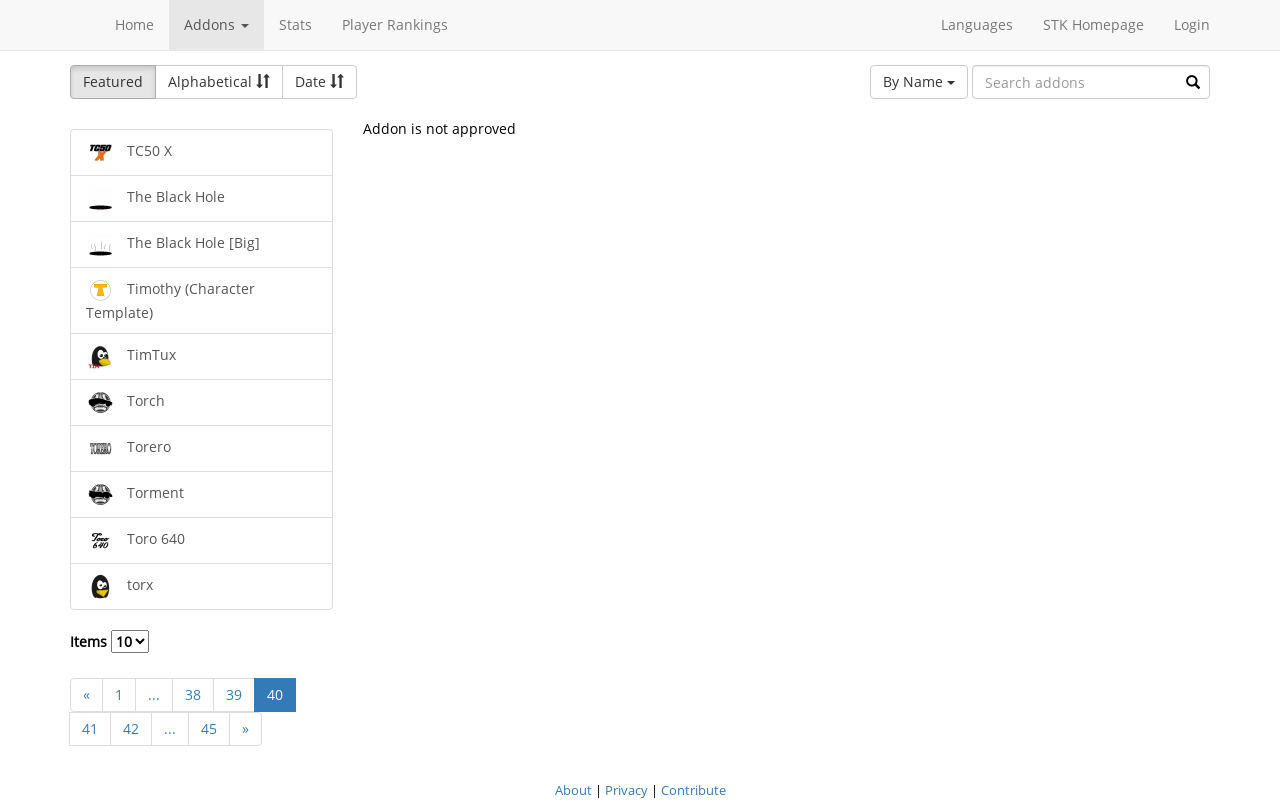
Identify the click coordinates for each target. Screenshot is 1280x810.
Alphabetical (219, 81)
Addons (216, 24)
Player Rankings (395, 24)
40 (275, 694)
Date (319, 81)
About (573, 790)
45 (209, 728)
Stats (295, 24)
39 (234, 694)
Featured (113, 81)
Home (134, 24)
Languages (977, 24)
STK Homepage (1093, 24)
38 (193, 694)
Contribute (693, 790)
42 (131, 728)
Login (1192, 24)
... (154, 694)
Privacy (626, 790)
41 (90, 728)
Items (109, 641)
